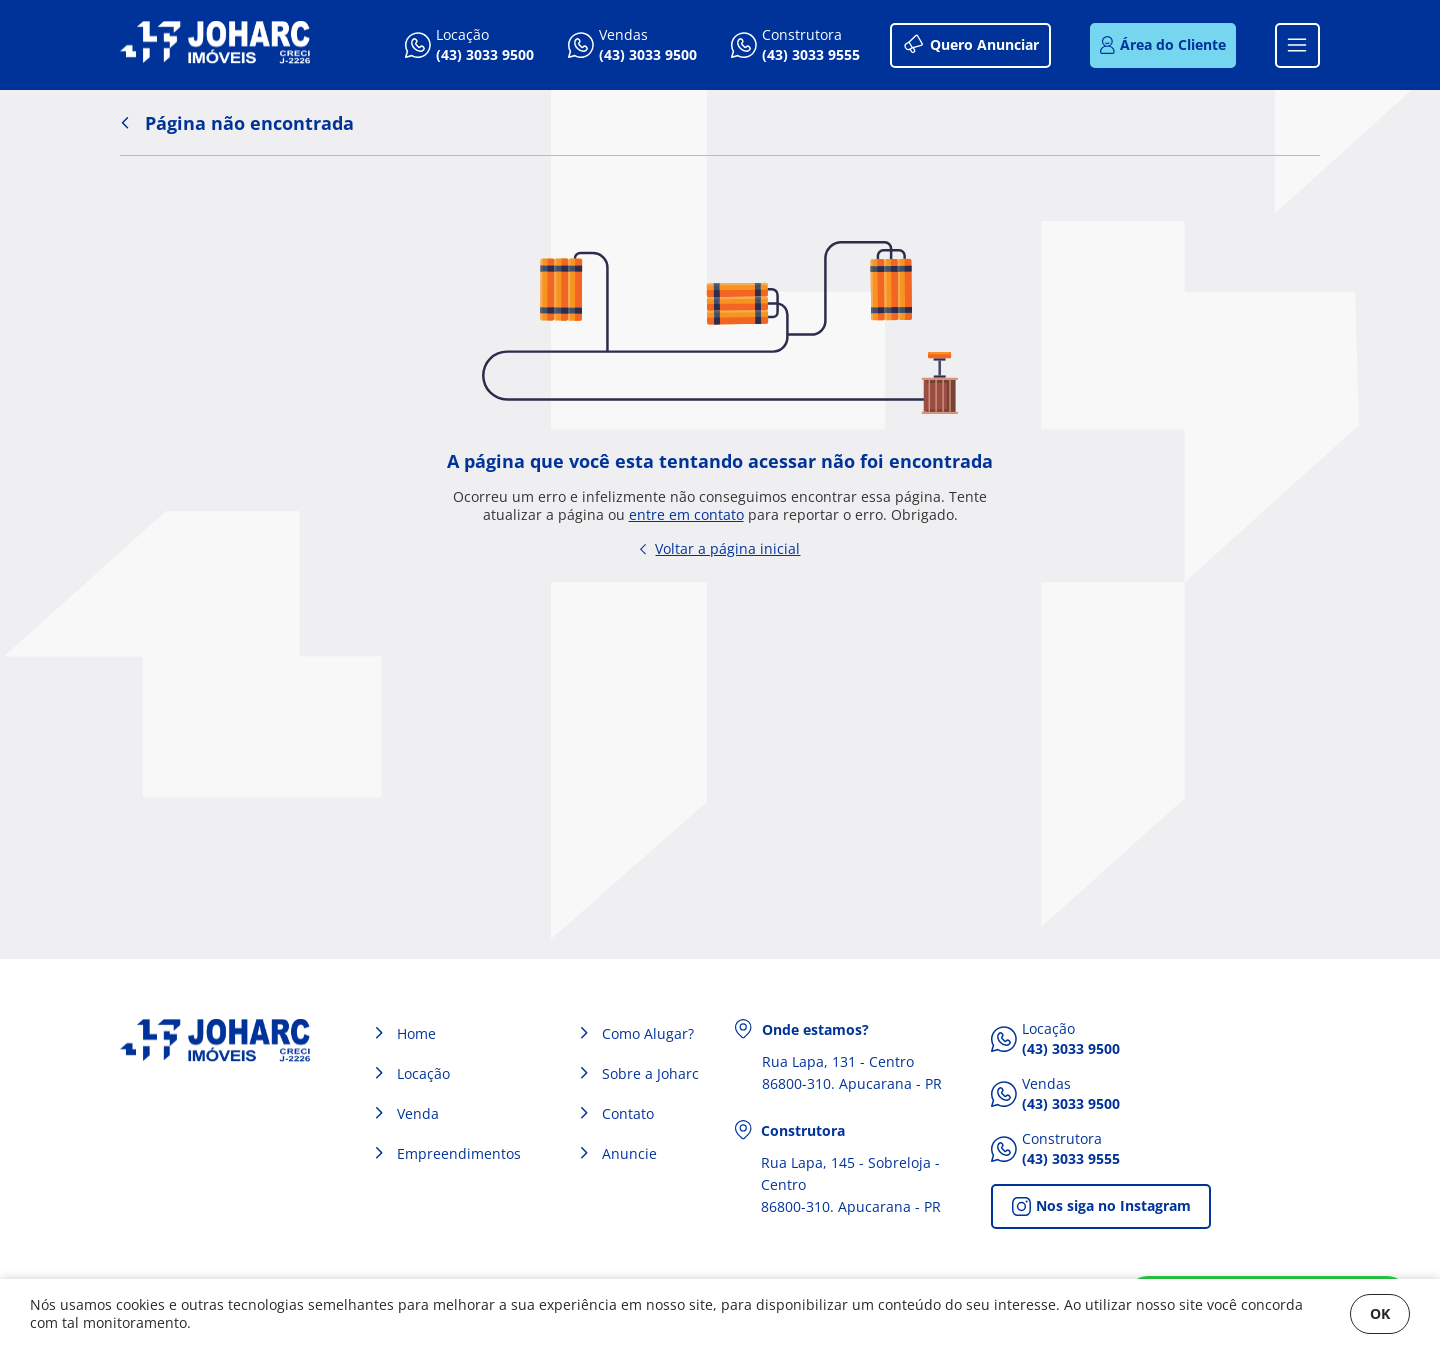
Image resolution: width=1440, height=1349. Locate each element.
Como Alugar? (648, 1033)
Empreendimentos (459, 1153)
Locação (423, 1073)
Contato (628, 1113)
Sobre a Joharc (650, 1073)
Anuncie (629, 1153)
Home (416, 1033)
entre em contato (686, 515)
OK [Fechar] (1380, 1313)
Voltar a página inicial (720, 548)
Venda (418, 1113)
